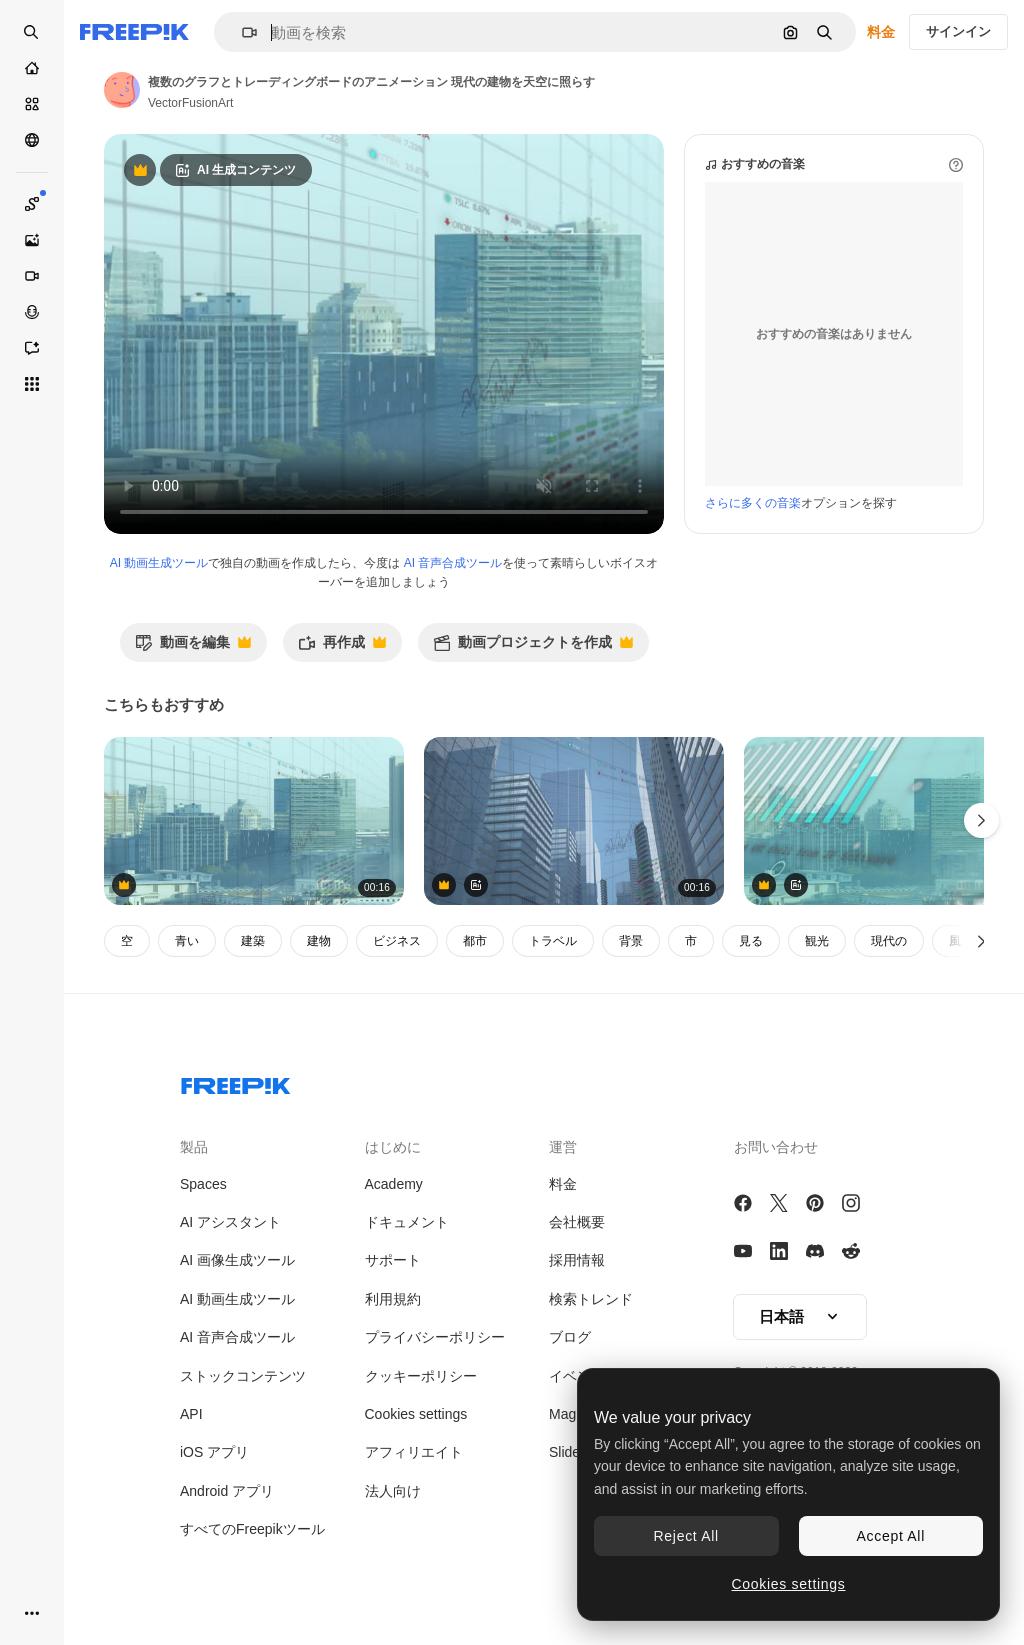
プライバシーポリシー (435, 1337)
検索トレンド (591, 1299)
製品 (194, 1147)
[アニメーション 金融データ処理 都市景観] (574, 821)
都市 (475, 941)
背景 (631, 941)
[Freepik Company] (236, 1082)
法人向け (393, 1491)
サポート (393, 1260)
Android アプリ (227, 1491)
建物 (319, 941)
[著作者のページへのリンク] (122, 90)
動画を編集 (193, 647)
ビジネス (397, 941)
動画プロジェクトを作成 (533, 647)
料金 (881, 32)
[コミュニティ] (32, 140)
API (191, 1414)
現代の (889, 941)
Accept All (891, 1536)
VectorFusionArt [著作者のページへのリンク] (190, 103)
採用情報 (577, 1260)
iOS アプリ (214, 1452)
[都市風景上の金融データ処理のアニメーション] (254, 821)
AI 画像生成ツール (237, 1260)
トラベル (553, 941)
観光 (817, 941)
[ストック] (32, 104)
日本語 (800, 1317)
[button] (241, 32)
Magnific (575, 1414)
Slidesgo (576, 1452)
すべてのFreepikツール (252, 1529)
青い (187, 941)
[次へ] (981, 941)
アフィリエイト (414, 1452)
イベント (577, 1376)
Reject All (686, 1536)
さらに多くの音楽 (753, 503)
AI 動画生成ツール (159, 563)
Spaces (203, 1184)
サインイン (958, 31)
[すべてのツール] (32, 384)
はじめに (393, 1147)
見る (751, 941)
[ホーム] (32, 68)
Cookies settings (416, 1414)
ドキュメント (407, 1222)
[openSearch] (32, 32)
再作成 (342, 647)
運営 (563, 1147)
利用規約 (393, 1299)
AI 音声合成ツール (453, 563)
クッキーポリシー (421, 1376)
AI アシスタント (230, 1222)
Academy (394, 1184)
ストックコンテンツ (243, 1376)
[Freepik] (134, 32)
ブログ (570, 1337)
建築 (253, 941)
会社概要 (577, 1222)
